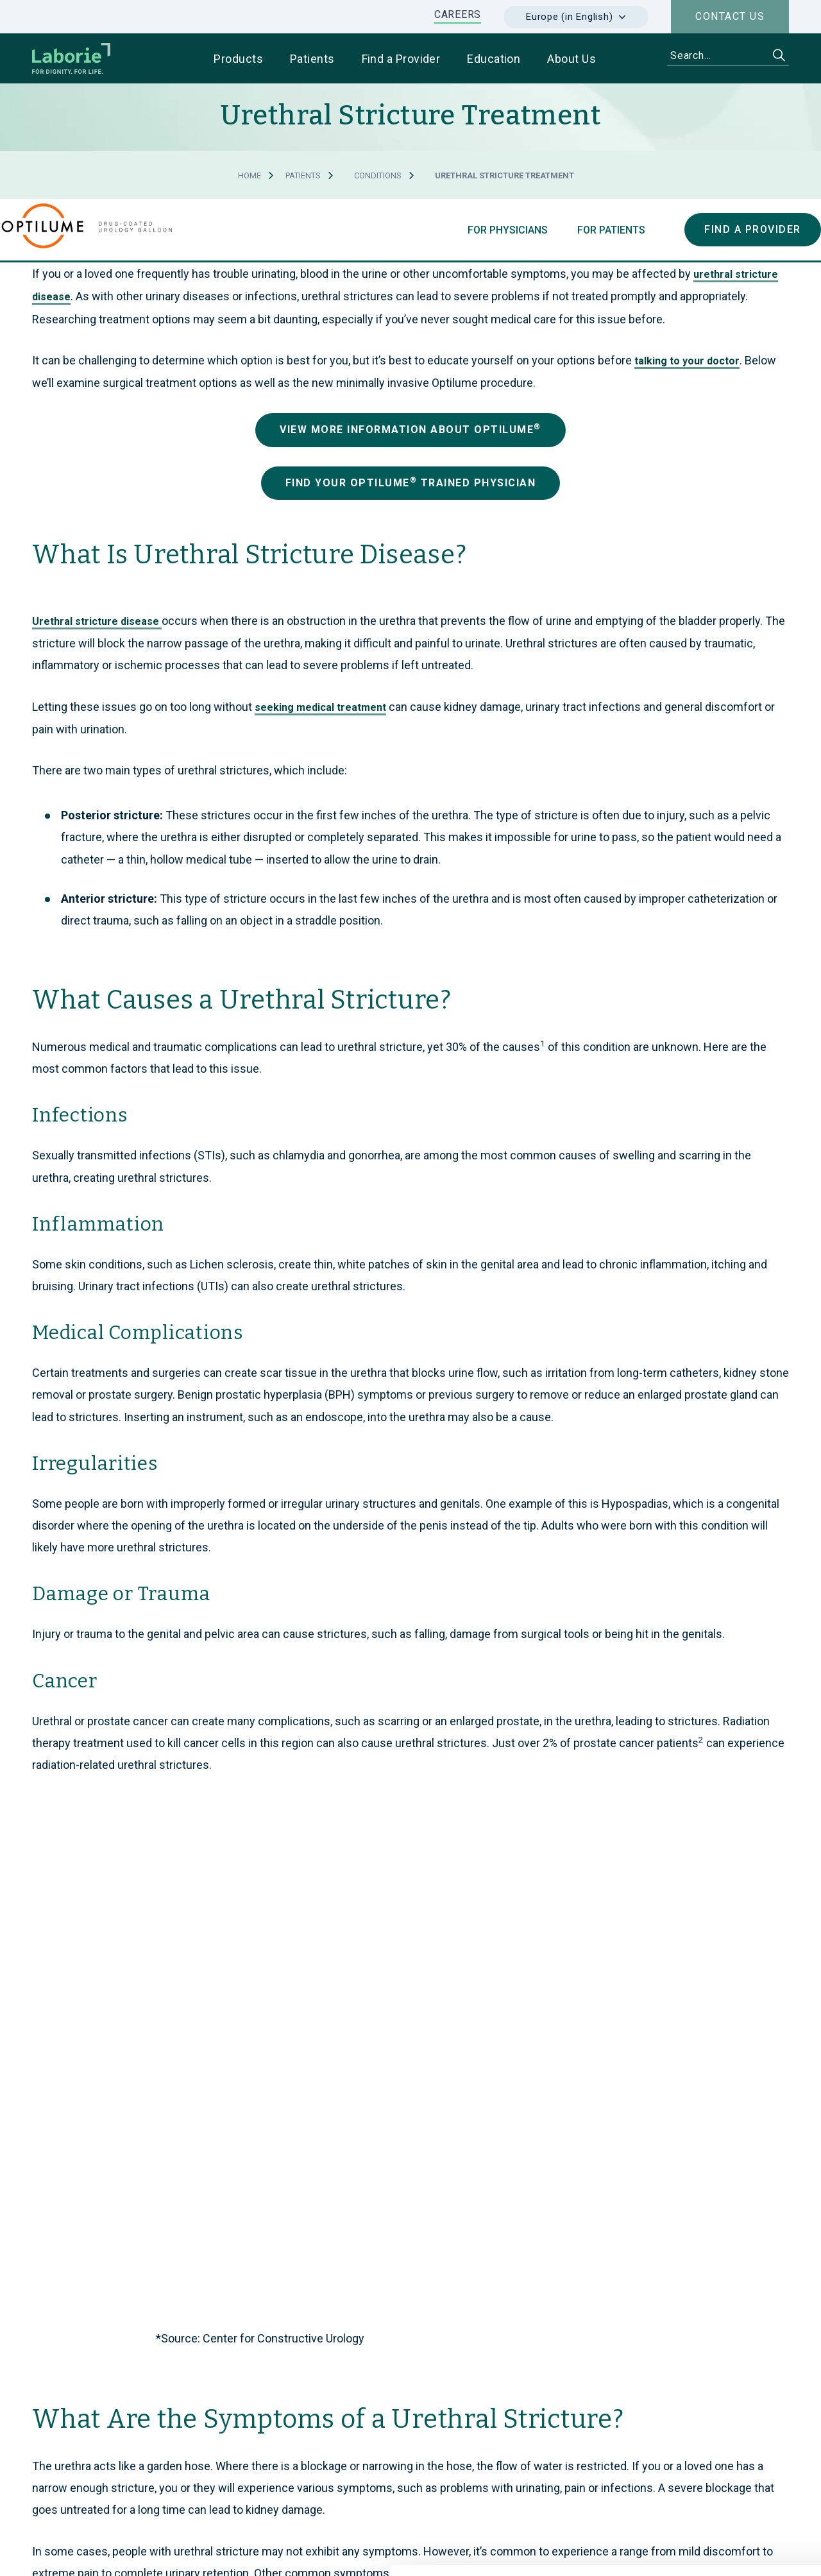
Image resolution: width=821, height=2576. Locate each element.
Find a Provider (752, 229)
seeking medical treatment (320, 707)
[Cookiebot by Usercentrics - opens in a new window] (83, 2551)
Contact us (730, 16)
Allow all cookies (714, 2393)
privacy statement (393, 2499)
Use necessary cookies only (714, 2435)
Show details (679, 2551)
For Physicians (506, 230)
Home (249, 175)
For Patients (610, 230)
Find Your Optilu (410, 482)
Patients (303, 175)
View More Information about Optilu (410, 429)
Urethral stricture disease (97, 621)
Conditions (378, 175)
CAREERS (457, 14)
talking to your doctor (687, 361)
